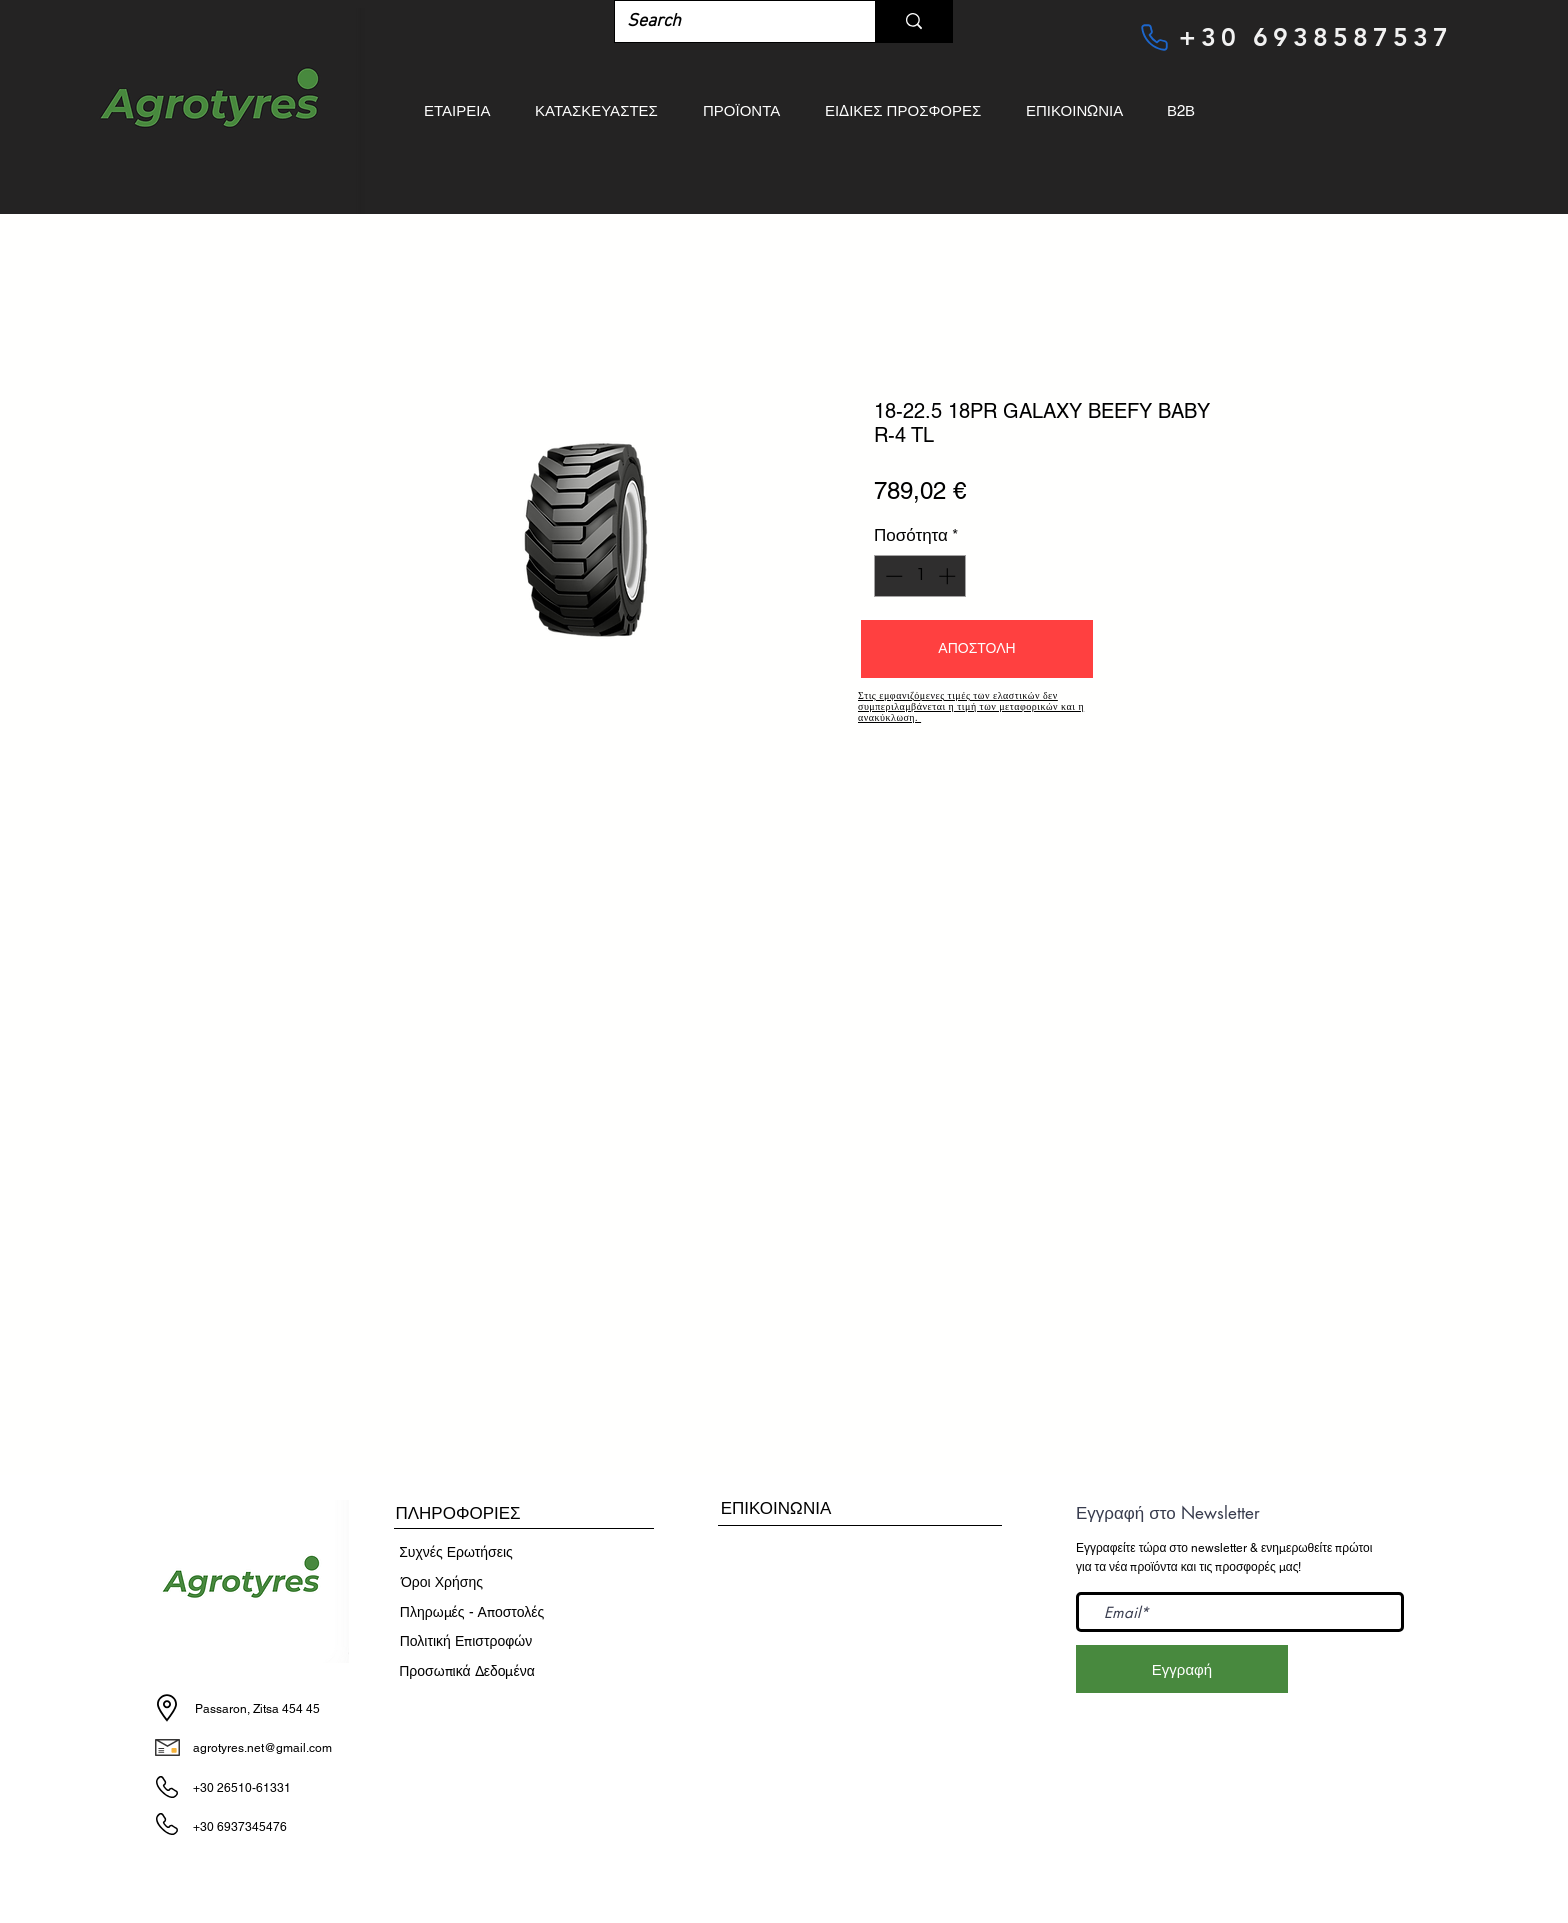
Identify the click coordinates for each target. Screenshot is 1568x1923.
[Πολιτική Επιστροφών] (466, 1642)
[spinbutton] (920, 576)
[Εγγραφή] (1182, 1669)
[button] (977, 649)
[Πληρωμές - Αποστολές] (472, 1613)
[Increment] (949, 576)
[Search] (730, 21)
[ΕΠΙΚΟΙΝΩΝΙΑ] (776, 1508)
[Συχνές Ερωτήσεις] (456, 1553)
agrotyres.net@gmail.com (262, 1748)
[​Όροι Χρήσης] (442, 1583)
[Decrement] (892, 576)
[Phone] (1154, 37)
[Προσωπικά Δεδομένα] (467, 1672)
